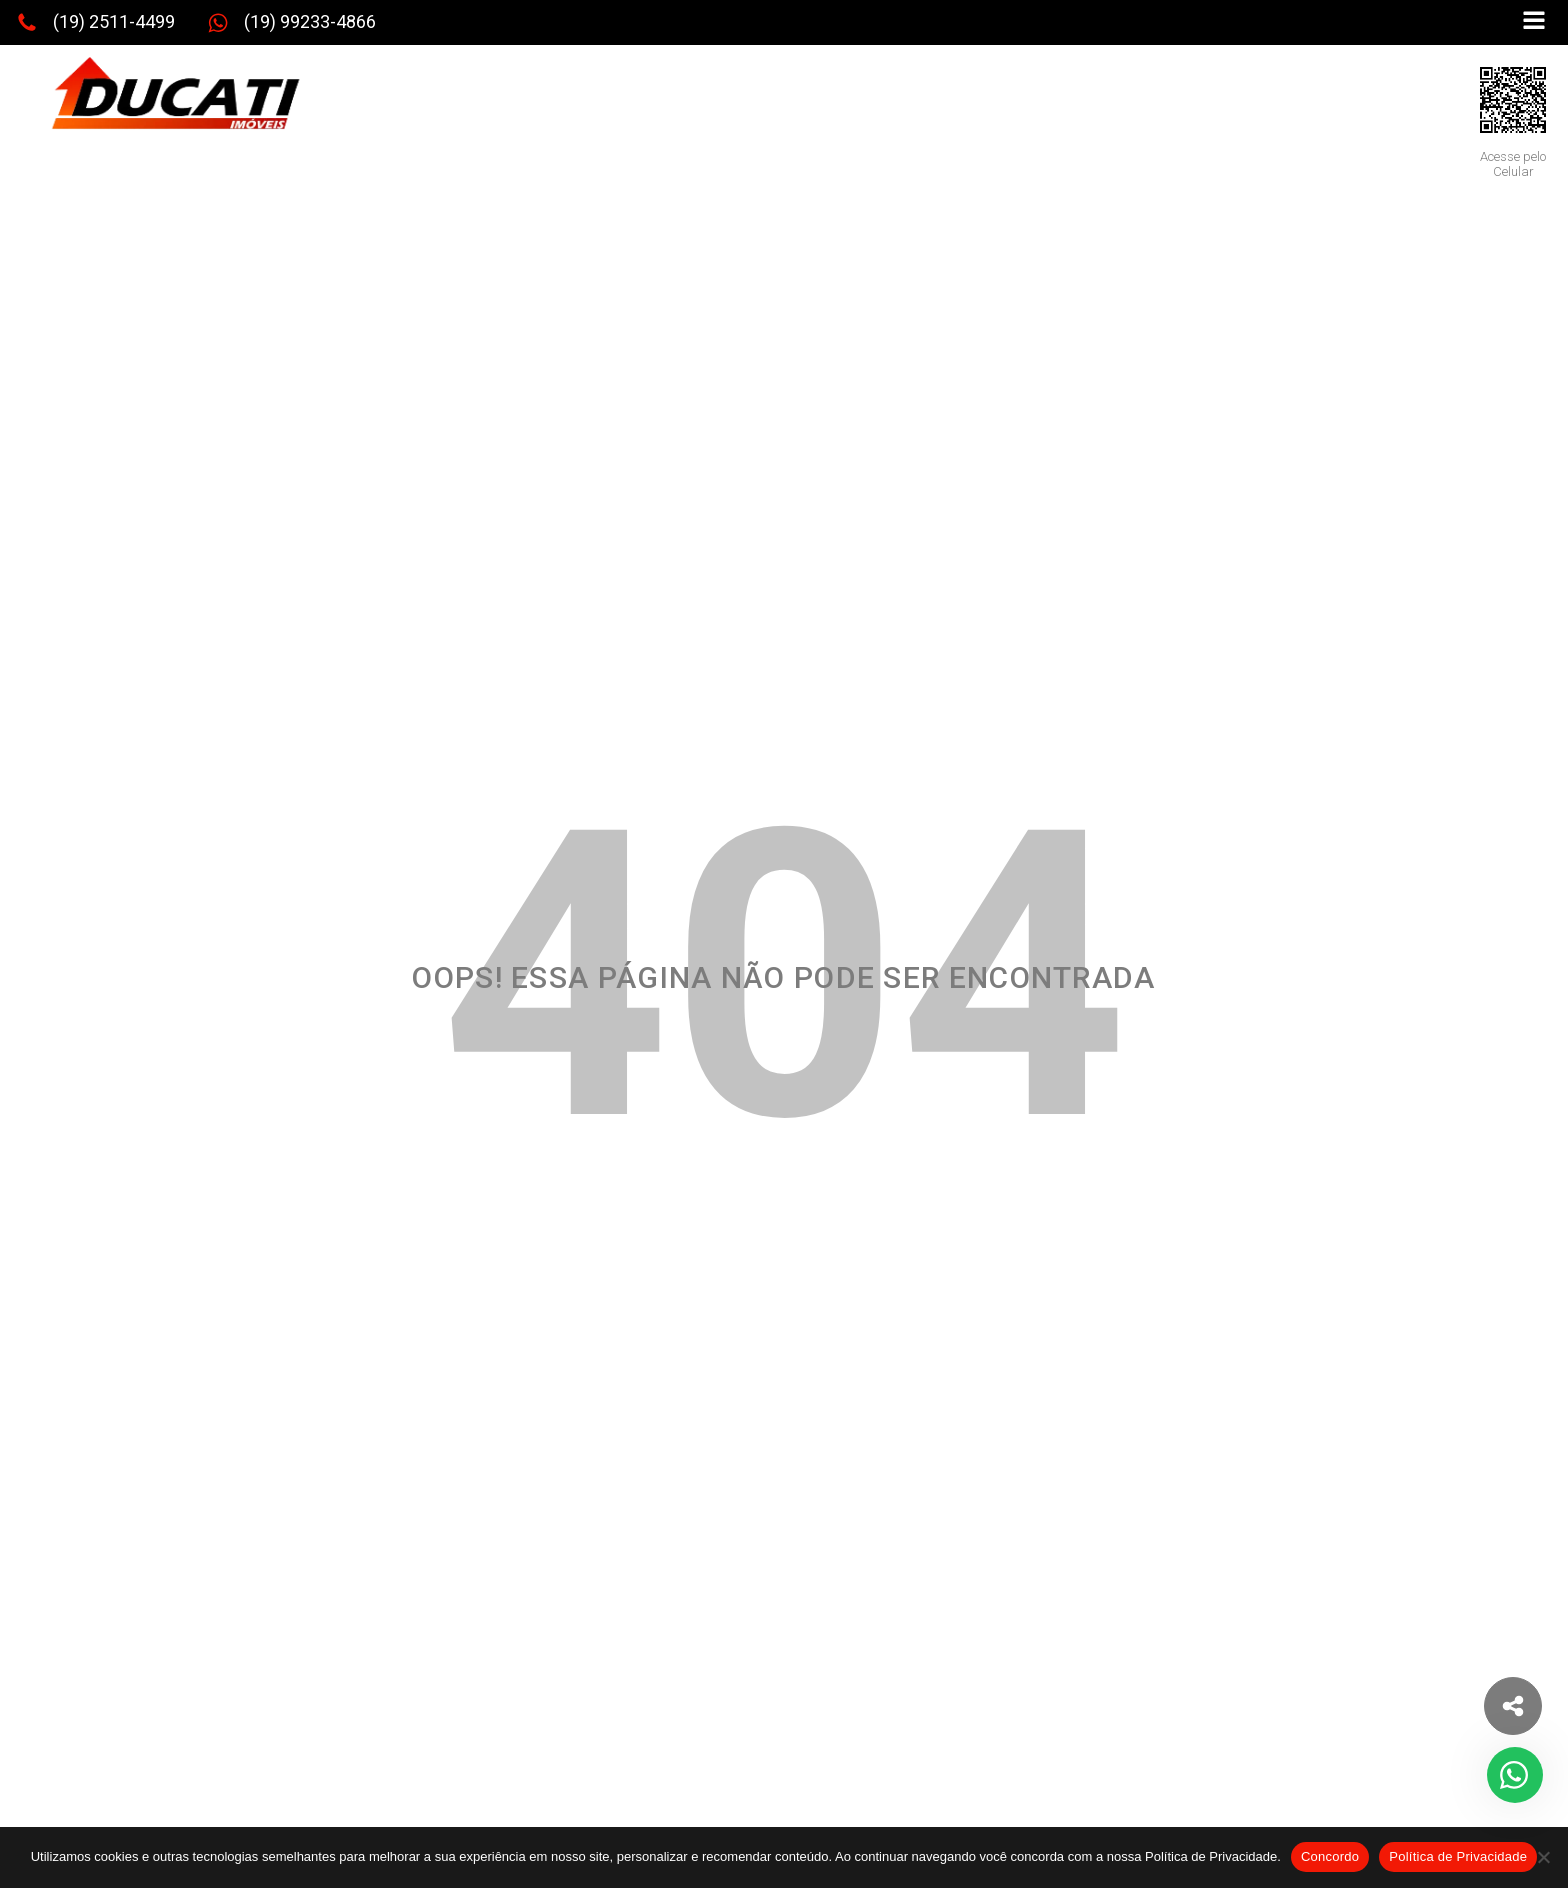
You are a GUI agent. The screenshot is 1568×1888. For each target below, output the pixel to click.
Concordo (1330, 1856)
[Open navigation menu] (1534, 22)
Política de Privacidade (1458, 1856)
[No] (1543, 1857)
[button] (95, 23)
